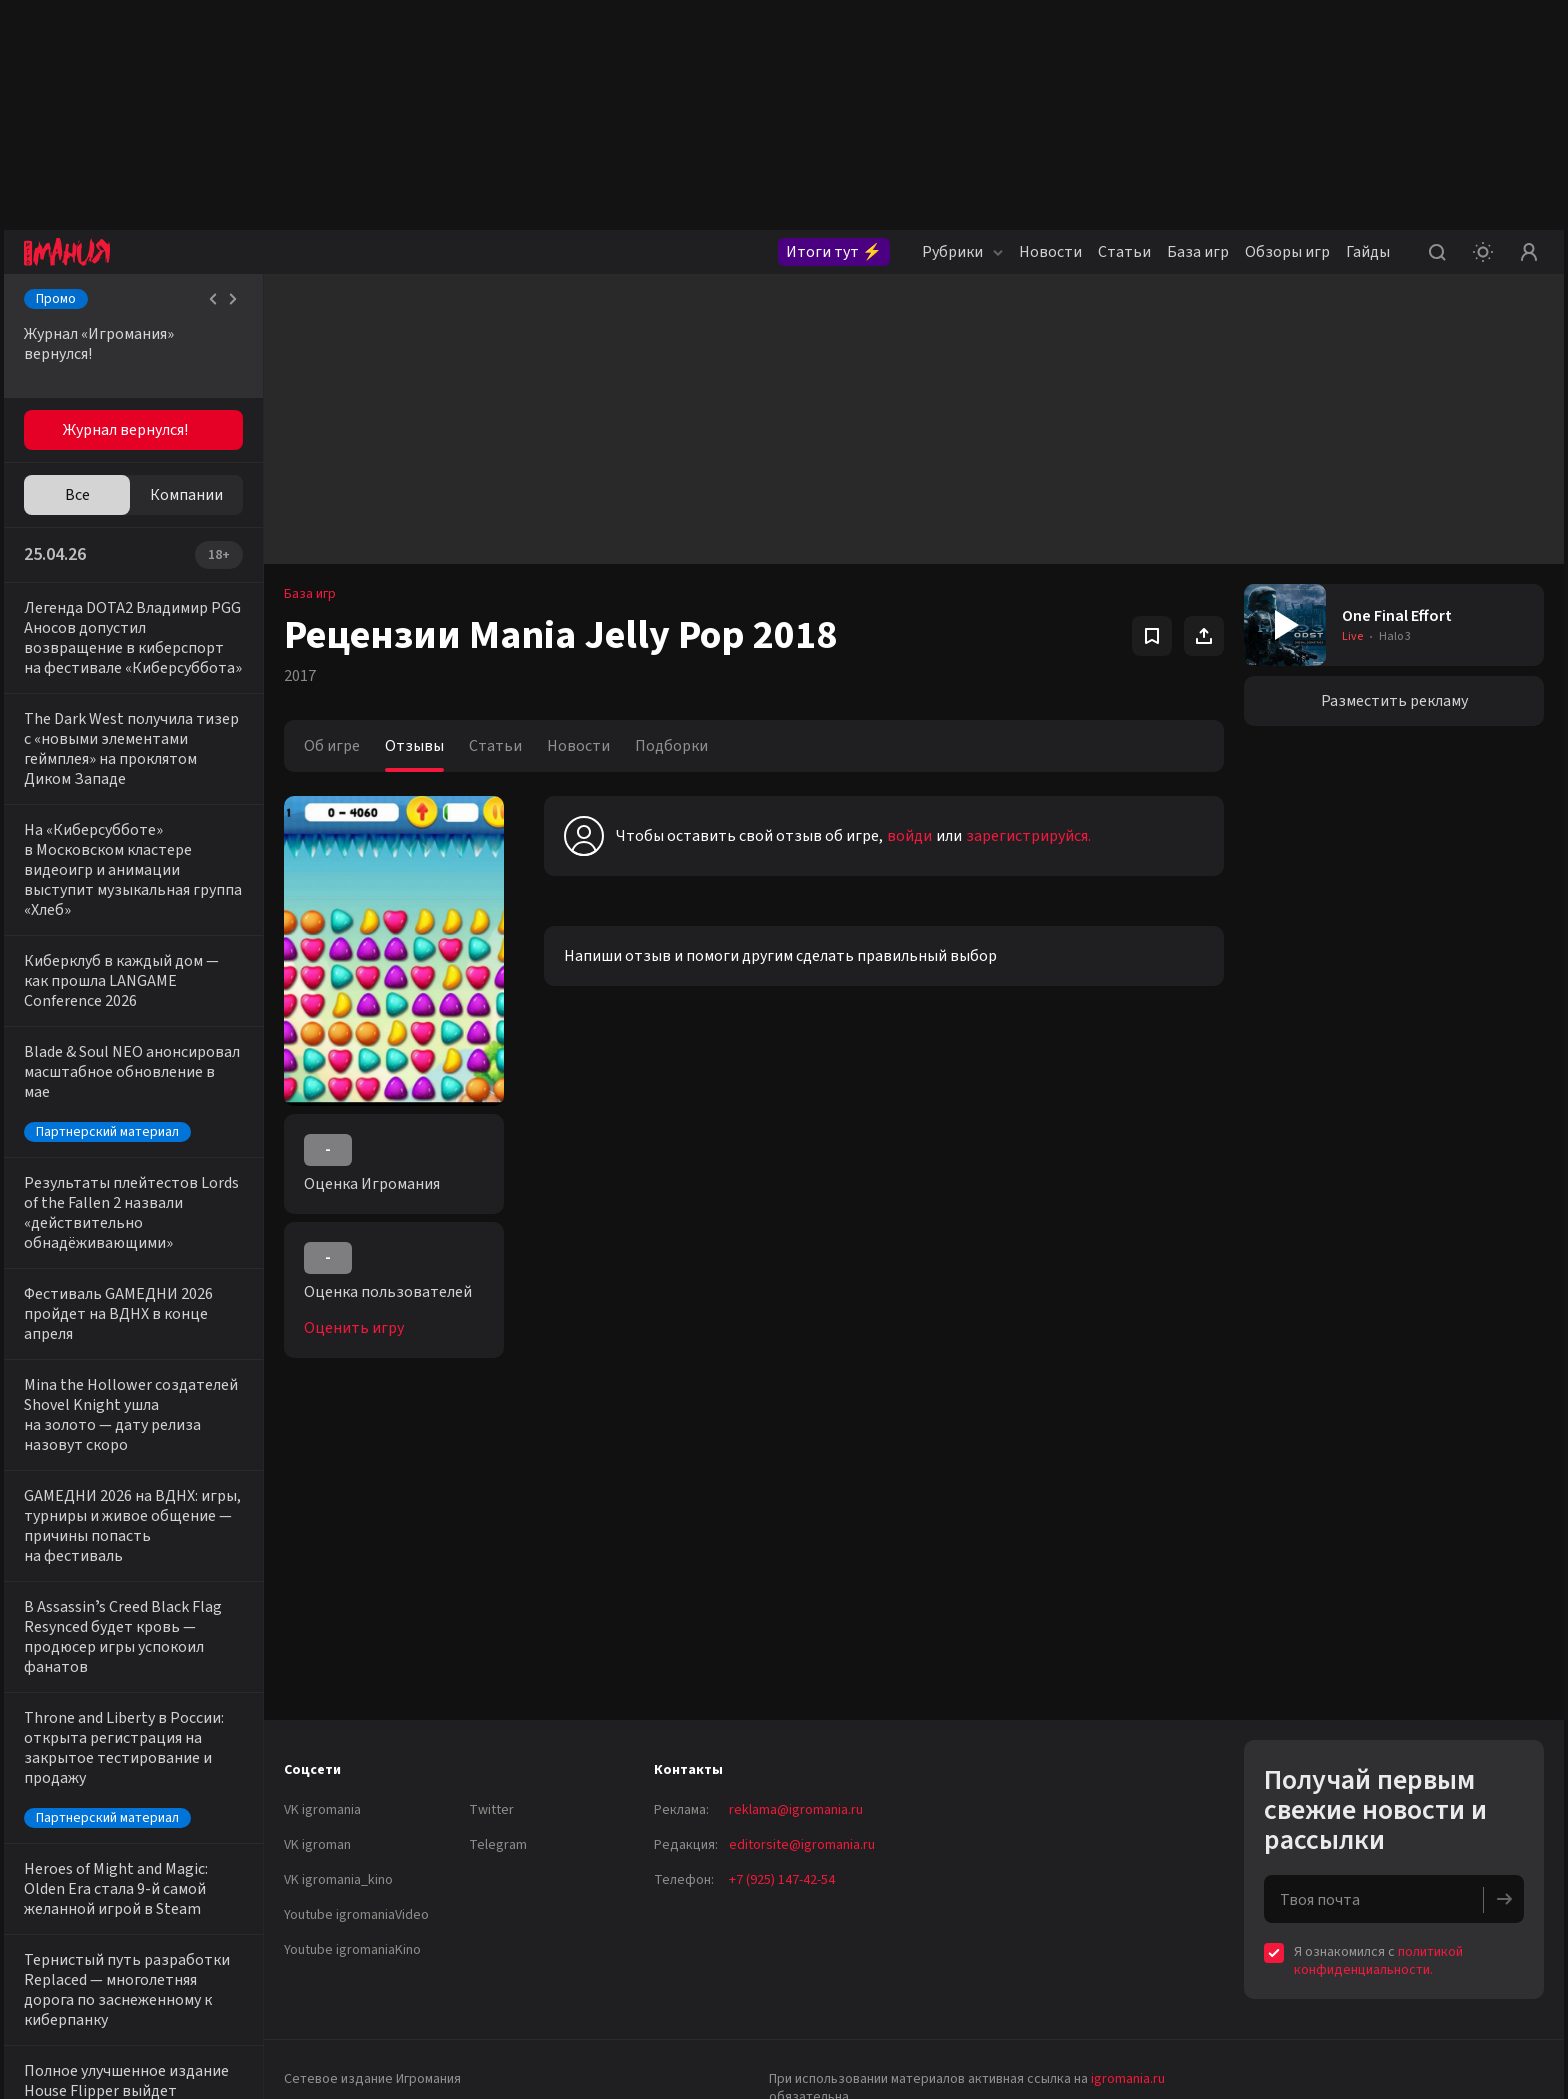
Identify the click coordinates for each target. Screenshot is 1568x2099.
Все (77, 495)
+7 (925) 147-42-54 (782, 1880)
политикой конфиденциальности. (1378, 1961)
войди (909, 836)
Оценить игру (354, 1328)
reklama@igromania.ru (796, 1810)
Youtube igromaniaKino (352, 1950)
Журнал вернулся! (125, 430)
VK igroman (317, 1845)
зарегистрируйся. (1028, 836)
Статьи (1124, 252)
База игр (1198, 252)
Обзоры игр (1287, 252)
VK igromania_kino (338, 1880)
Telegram (498, 1845)
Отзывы (414, 746)
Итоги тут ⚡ (834, 252)
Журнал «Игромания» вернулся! (99, 344)
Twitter (491, 1810)
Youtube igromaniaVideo (356, 1915)
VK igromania (322, 1810)
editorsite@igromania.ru (802, 1845)
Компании (186, 495)
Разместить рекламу (1394, 701)
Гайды (1368, 252)
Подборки (671, 746)
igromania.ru (1128, 2079)
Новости (1050, 252)
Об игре (332, 746)
